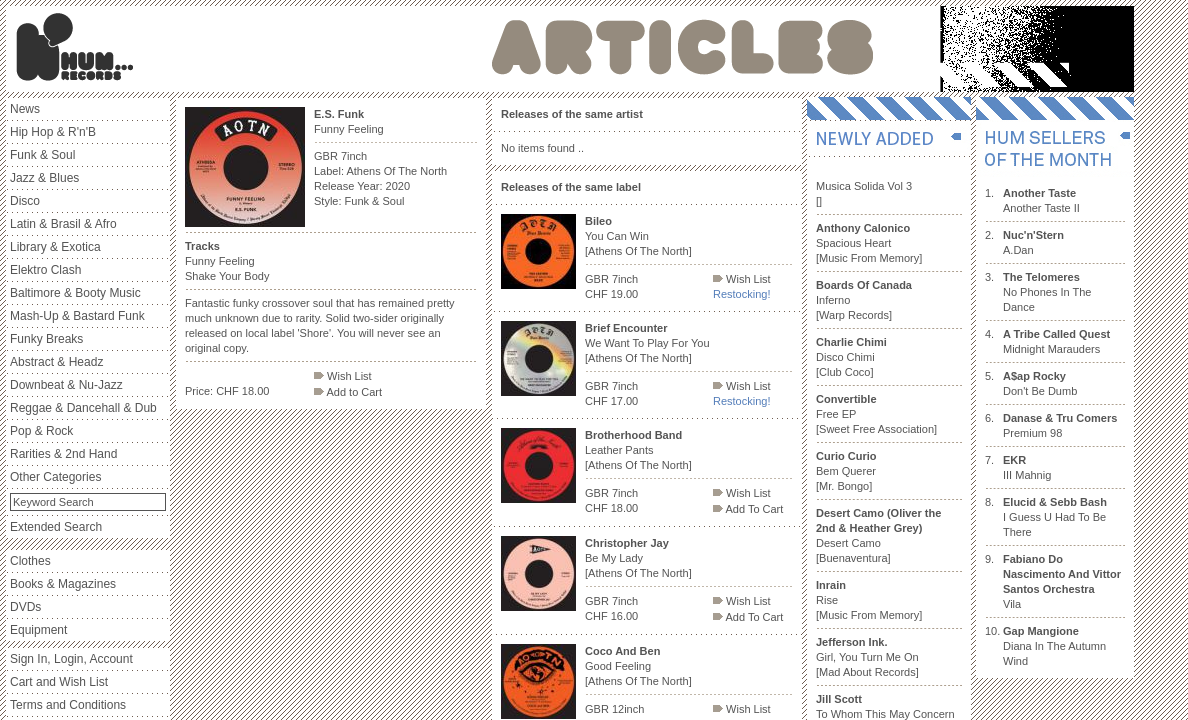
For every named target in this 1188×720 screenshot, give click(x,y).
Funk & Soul (42, 155)
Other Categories (55, 477)
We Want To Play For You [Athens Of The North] (647, 343)
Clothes (30, 561)
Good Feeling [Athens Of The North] (638, 666)
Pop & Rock (41, 431)
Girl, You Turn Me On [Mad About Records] (867, 657)
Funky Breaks (46, 339)
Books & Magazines (63, 584)
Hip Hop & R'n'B (53, 132)
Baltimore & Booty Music (75, 293)
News (25, 109)
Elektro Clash (45, 270)
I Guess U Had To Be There (1055, 517)
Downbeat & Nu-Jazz (66, 385)
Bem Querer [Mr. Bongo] (846, 471)
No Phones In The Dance (1047, 292)
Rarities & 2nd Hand (63, 454)
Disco (25, 201)
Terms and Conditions (68, 705)
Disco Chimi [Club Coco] (851, 357)
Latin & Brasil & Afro (63, 224)
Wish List (343, 376)
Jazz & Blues (44, 178)
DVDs (25, 607)
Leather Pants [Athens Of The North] (638, 450)
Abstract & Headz (56, 362)
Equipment (38, 630)
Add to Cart (348, 392)
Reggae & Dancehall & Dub (83, 408)
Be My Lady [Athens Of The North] (638, 558)
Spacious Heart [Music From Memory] (869, 243)
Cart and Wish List (59, 682)
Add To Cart (748, 509)
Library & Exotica (55, 247)
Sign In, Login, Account (71, 659)
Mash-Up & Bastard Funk (77, 316)
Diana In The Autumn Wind (1054, 646)
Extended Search (56, 527)
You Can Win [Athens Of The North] (638, 236)
